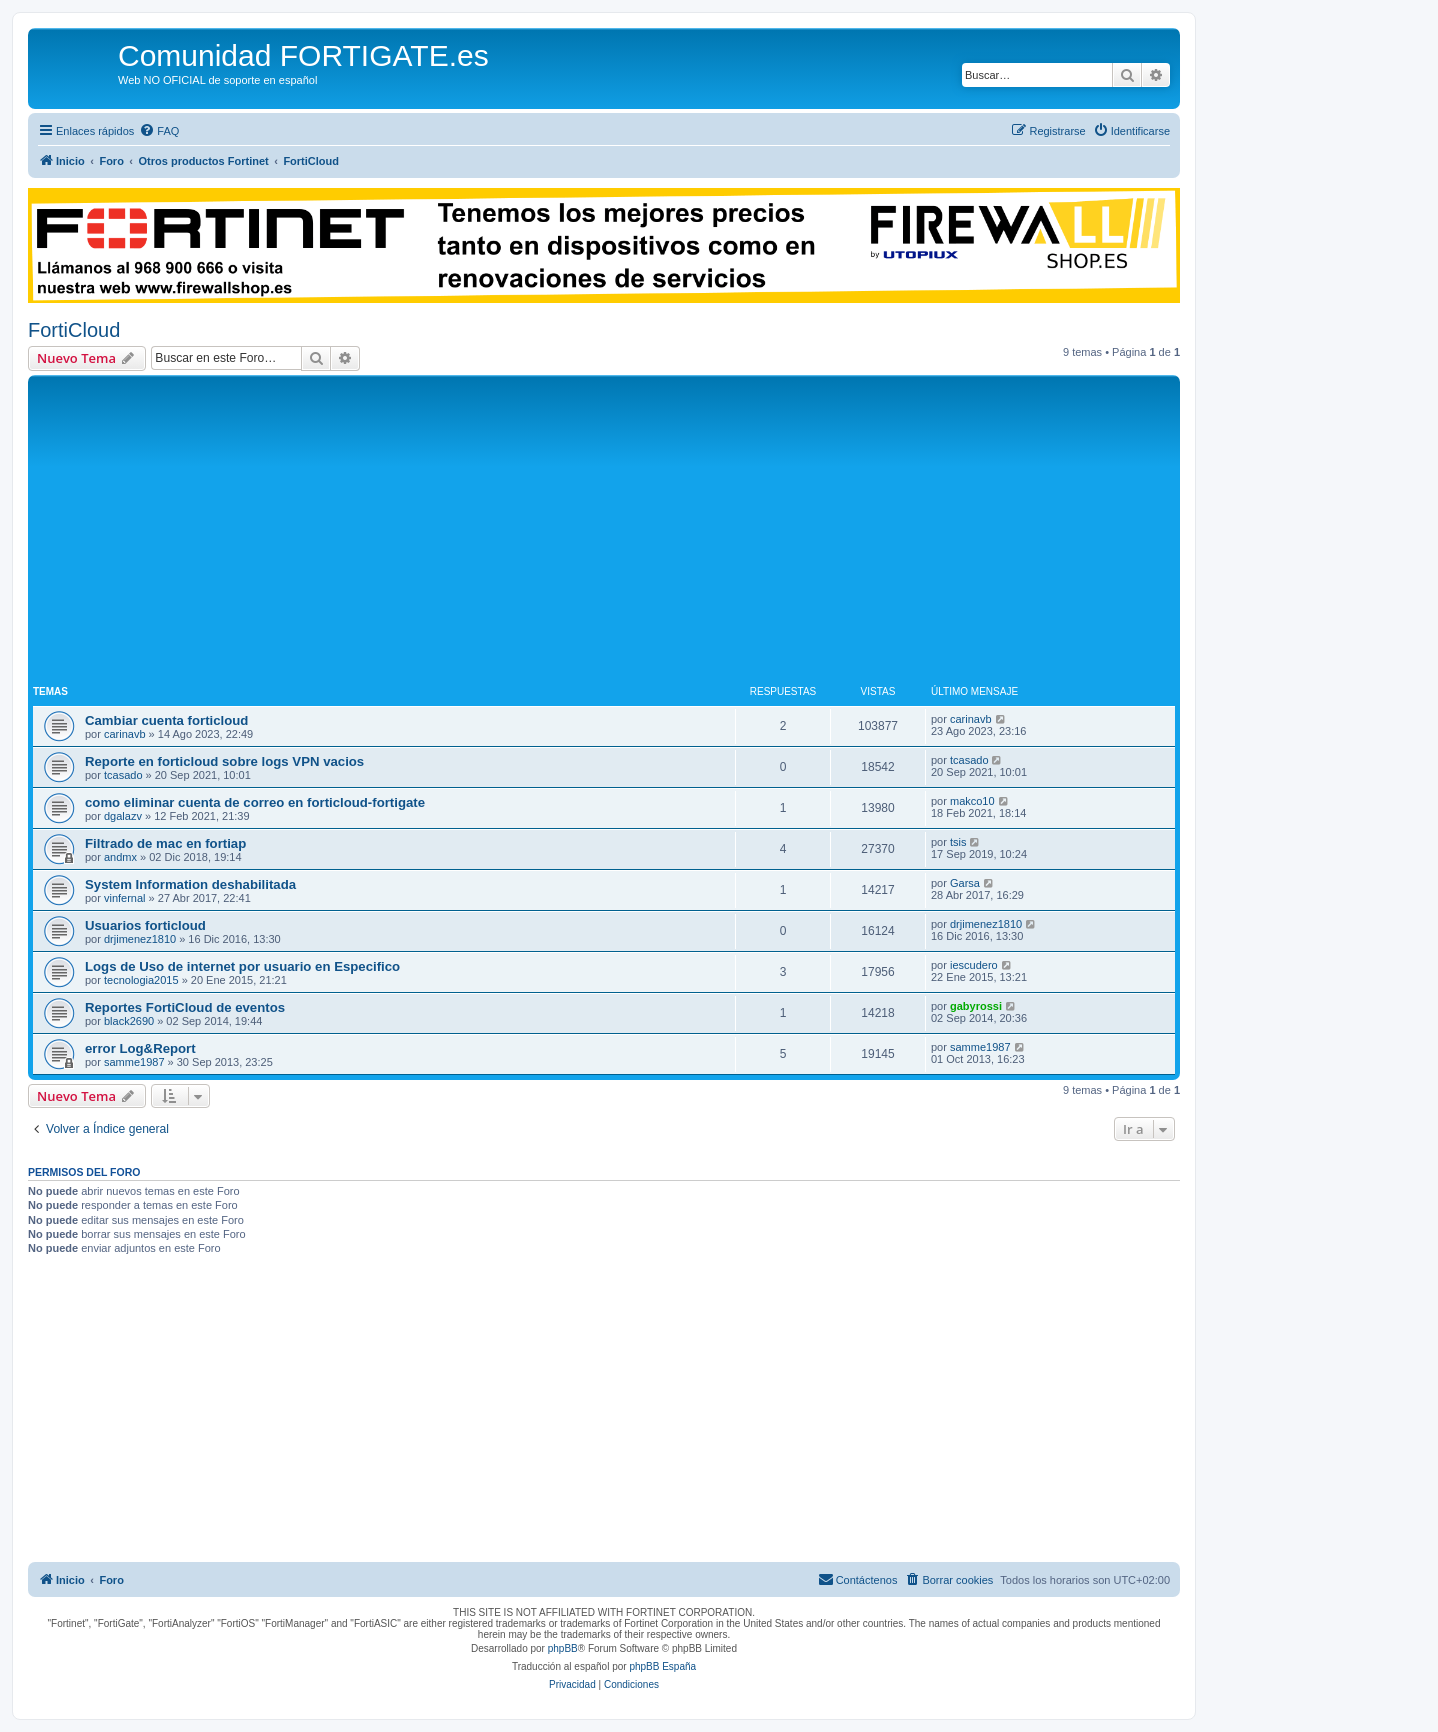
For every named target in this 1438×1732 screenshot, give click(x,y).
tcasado (123, 775)
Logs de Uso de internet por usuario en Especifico (242, 966)
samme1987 (134, 1062)
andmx (120, 857)
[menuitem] (159, 131)
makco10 (972, 801)
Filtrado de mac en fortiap (165, 843)
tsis (958, 842)
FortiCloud (74, 330)
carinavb (125, 734)
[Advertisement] (604, 530)
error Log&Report (140, 1048)
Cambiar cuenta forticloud (166, 720)
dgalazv (123, 816)
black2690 (129, 1021)
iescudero (974, 965)
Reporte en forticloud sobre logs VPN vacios (224, 761)
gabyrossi (976, 1006)
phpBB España (662, 1666)
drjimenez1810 (140, 939)
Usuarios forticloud (145, 925)
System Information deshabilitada (190, 884)
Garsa (965, 883)
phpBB (563, 1648)
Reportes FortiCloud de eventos (185, 1007)
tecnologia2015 (141, 980)
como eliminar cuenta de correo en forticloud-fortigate (255, 802)
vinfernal (125, 898)
